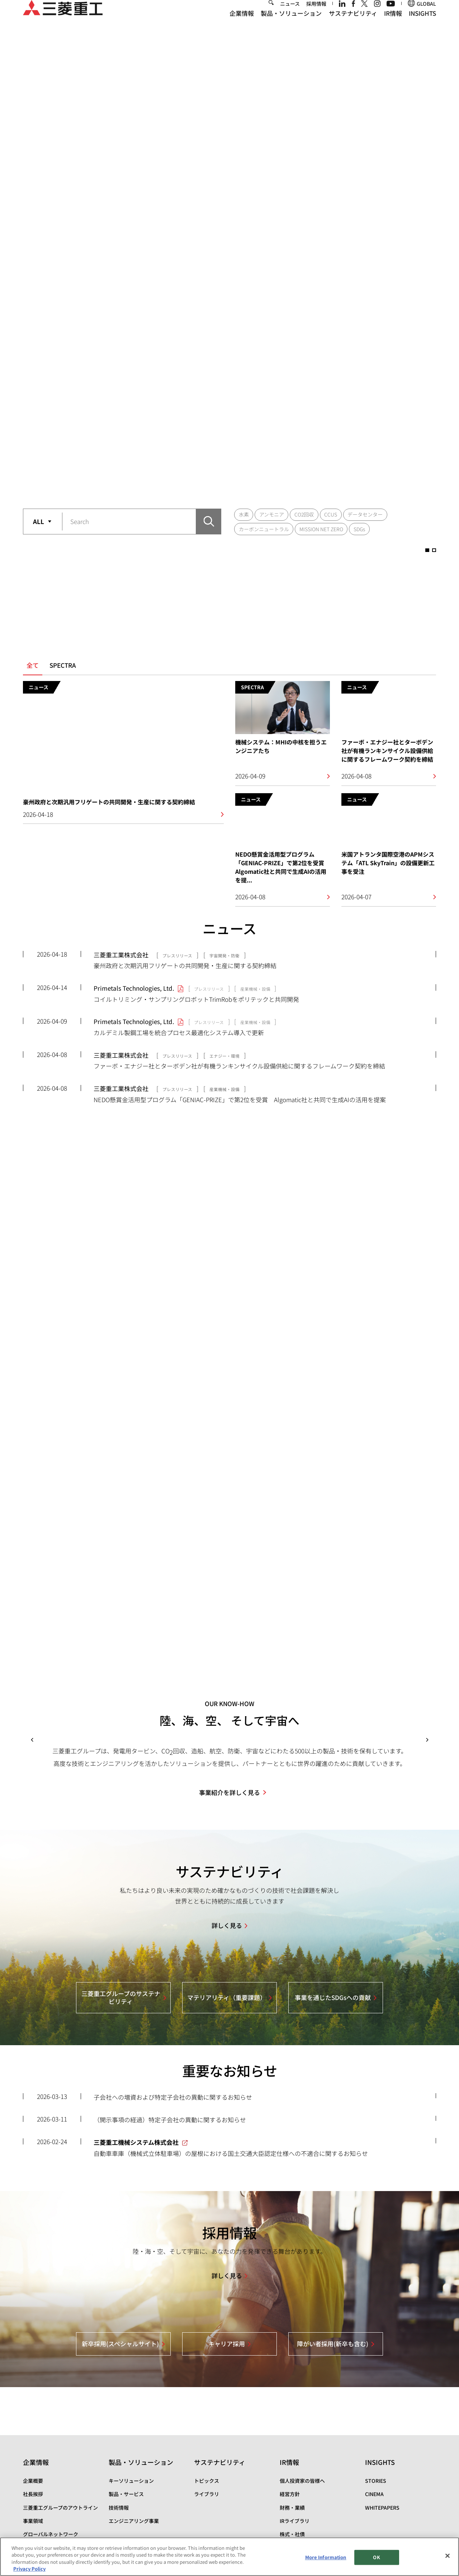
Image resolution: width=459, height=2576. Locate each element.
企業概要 (33, 2372)
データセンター (365, 227)
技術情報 (119, 2399)
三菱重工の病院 (40, 2466)
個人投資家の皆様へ (302, 2372)
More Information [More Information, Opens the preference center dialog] (325, 2557)
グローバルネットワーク (50, 2426)
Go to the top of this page (428, 2531)
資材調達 (33, 2452)
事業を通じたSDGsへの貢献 (333, 1889)
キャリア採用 (226, 2235)
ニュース (290, 15)
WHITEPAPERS (382, 2399)
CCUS (330, 227)
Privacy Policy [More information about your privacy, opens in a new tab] (29, 2568)
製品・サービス (126, 2386)
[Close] (447, 2555)
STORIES (375, 2372)
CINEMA (374, 2386)
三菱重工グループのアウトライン (60, 2399)
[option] (229, 124)
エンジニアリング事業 (134, 2413)
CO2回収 (304, 227)
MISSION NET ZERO (321, 242)
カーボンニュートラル (264, 242)
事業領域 (33, 2413)
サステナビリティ (353, 24)
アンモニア (271, 227)
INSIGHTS (422, 24)
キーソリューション (131, 2372)
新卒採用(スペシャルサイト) (120, 2235)
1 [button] (218, 198)
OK (376, 2557)
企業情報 (242, 24)
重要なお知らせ (229, 1962)
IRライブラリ (294, 2413)
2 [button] (240, 198)
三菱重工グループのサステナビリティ (120, 1889)
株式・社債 (292, 2426)
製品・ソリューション (291, 24)
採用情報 (316, 15)
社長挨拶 (33, 2386)
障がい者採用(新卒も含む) (332, 2235)
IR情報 (393, 24)
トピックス (206, 2372)
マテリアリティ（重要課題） (226, 1889)
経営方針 (290, 2386)
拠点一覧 (33, 2439)
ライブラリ (206, 2386)
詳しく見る (227, 1817)
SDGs (359, 242)
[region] (229, 2556)
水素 (244, 227)
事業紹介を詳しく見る (229, 1684)
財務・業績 (292, 2399)
